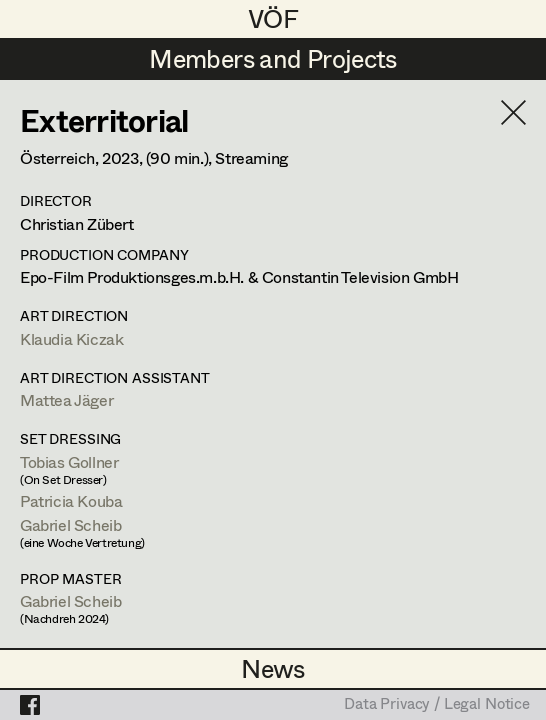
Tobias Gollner (69, 461)
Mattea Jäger (66, 399)
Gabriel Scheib (70, 524)
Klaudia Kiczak (71, 338)
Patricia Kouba (71, 500)
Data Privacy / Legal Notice (437, 705)
